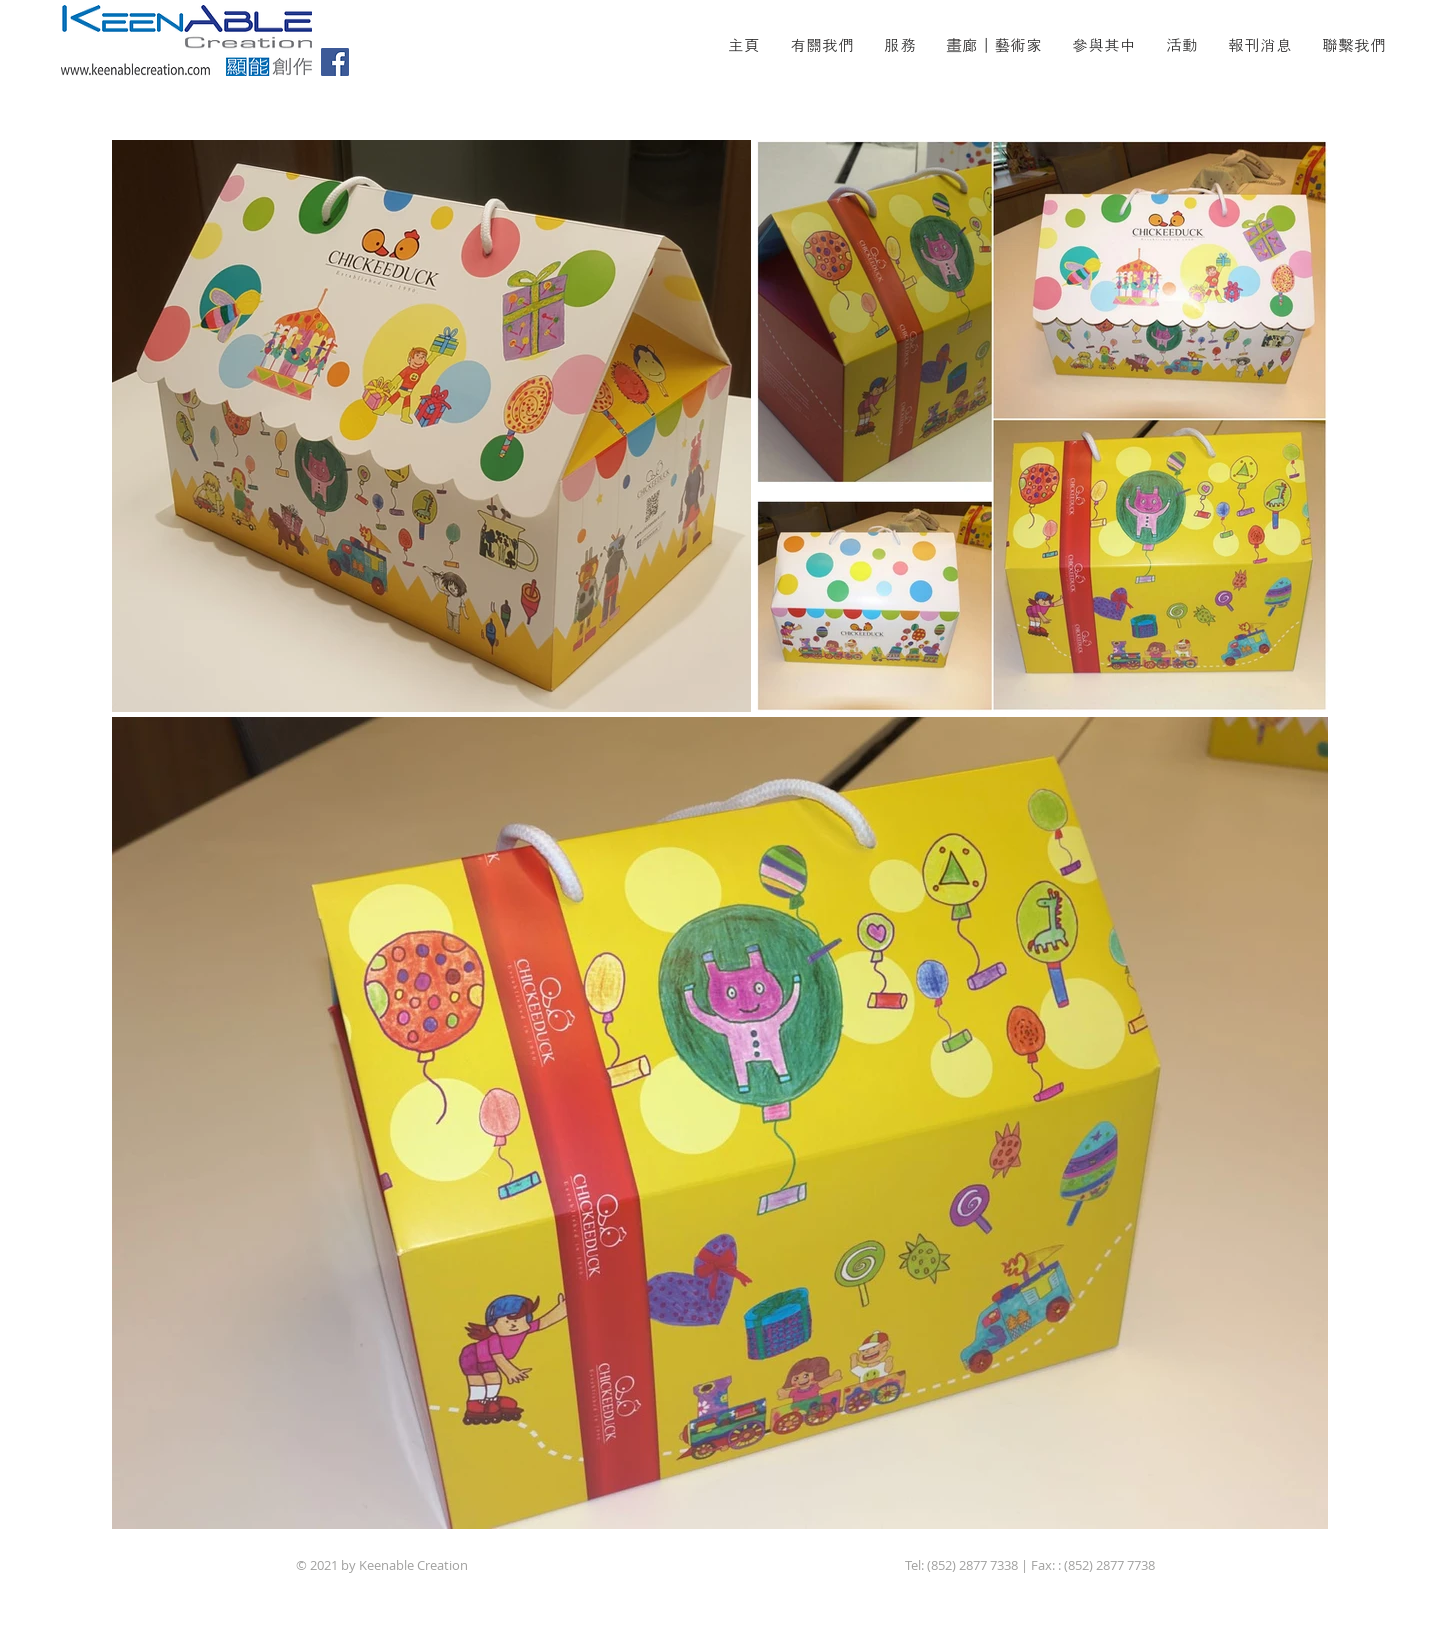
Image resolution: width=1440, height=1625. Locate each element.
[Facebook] (335, 62)
